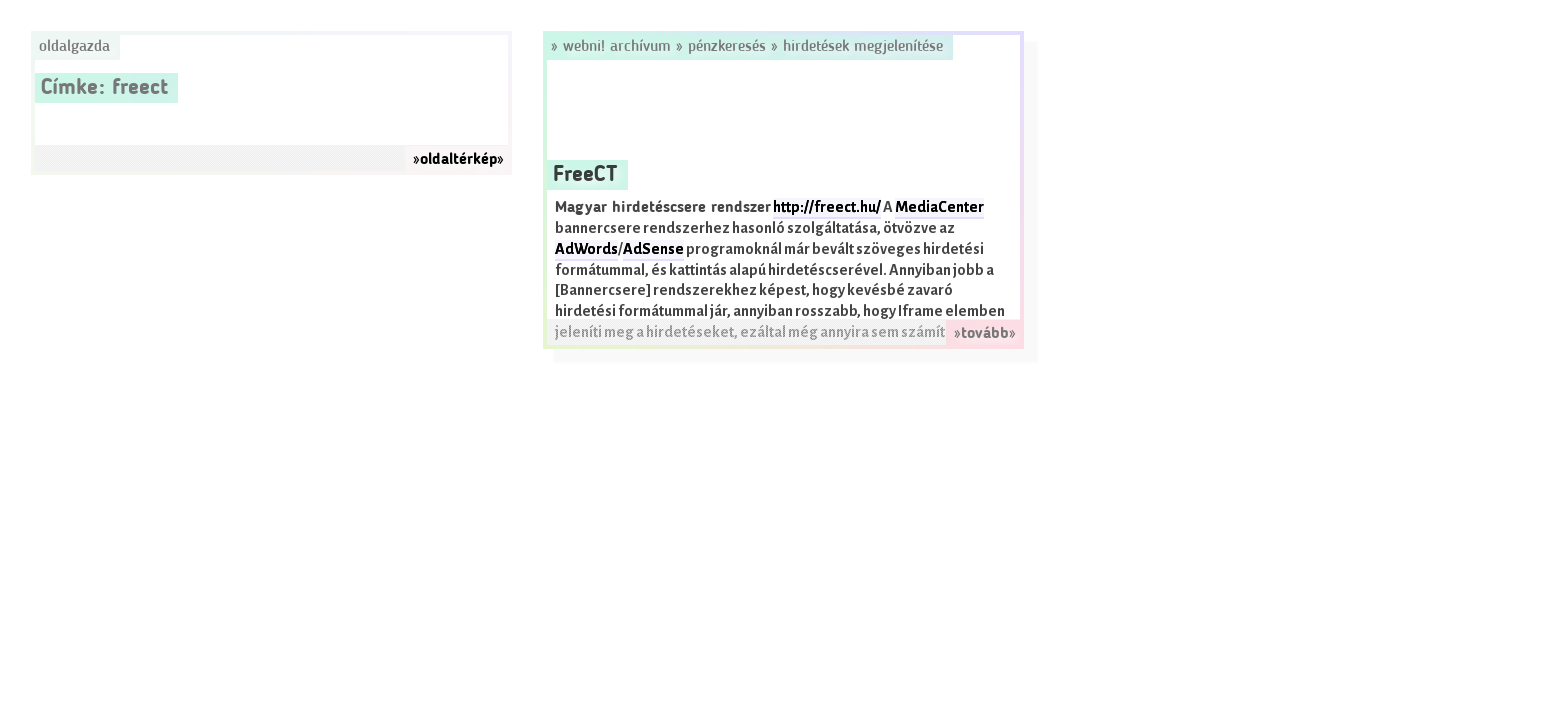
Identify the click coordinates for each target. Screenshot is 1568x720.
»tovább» (985, 334)
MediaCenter (939, 207)
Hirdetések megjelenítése (863, 47)
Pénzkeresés (727, 47)
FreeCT (585, 175)
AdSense (653, 249)
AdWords (586, 249)
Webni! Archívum (617, 47)
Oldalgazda (74, 47)
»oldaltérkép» (458, 160)
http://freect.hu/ (827, 207)
